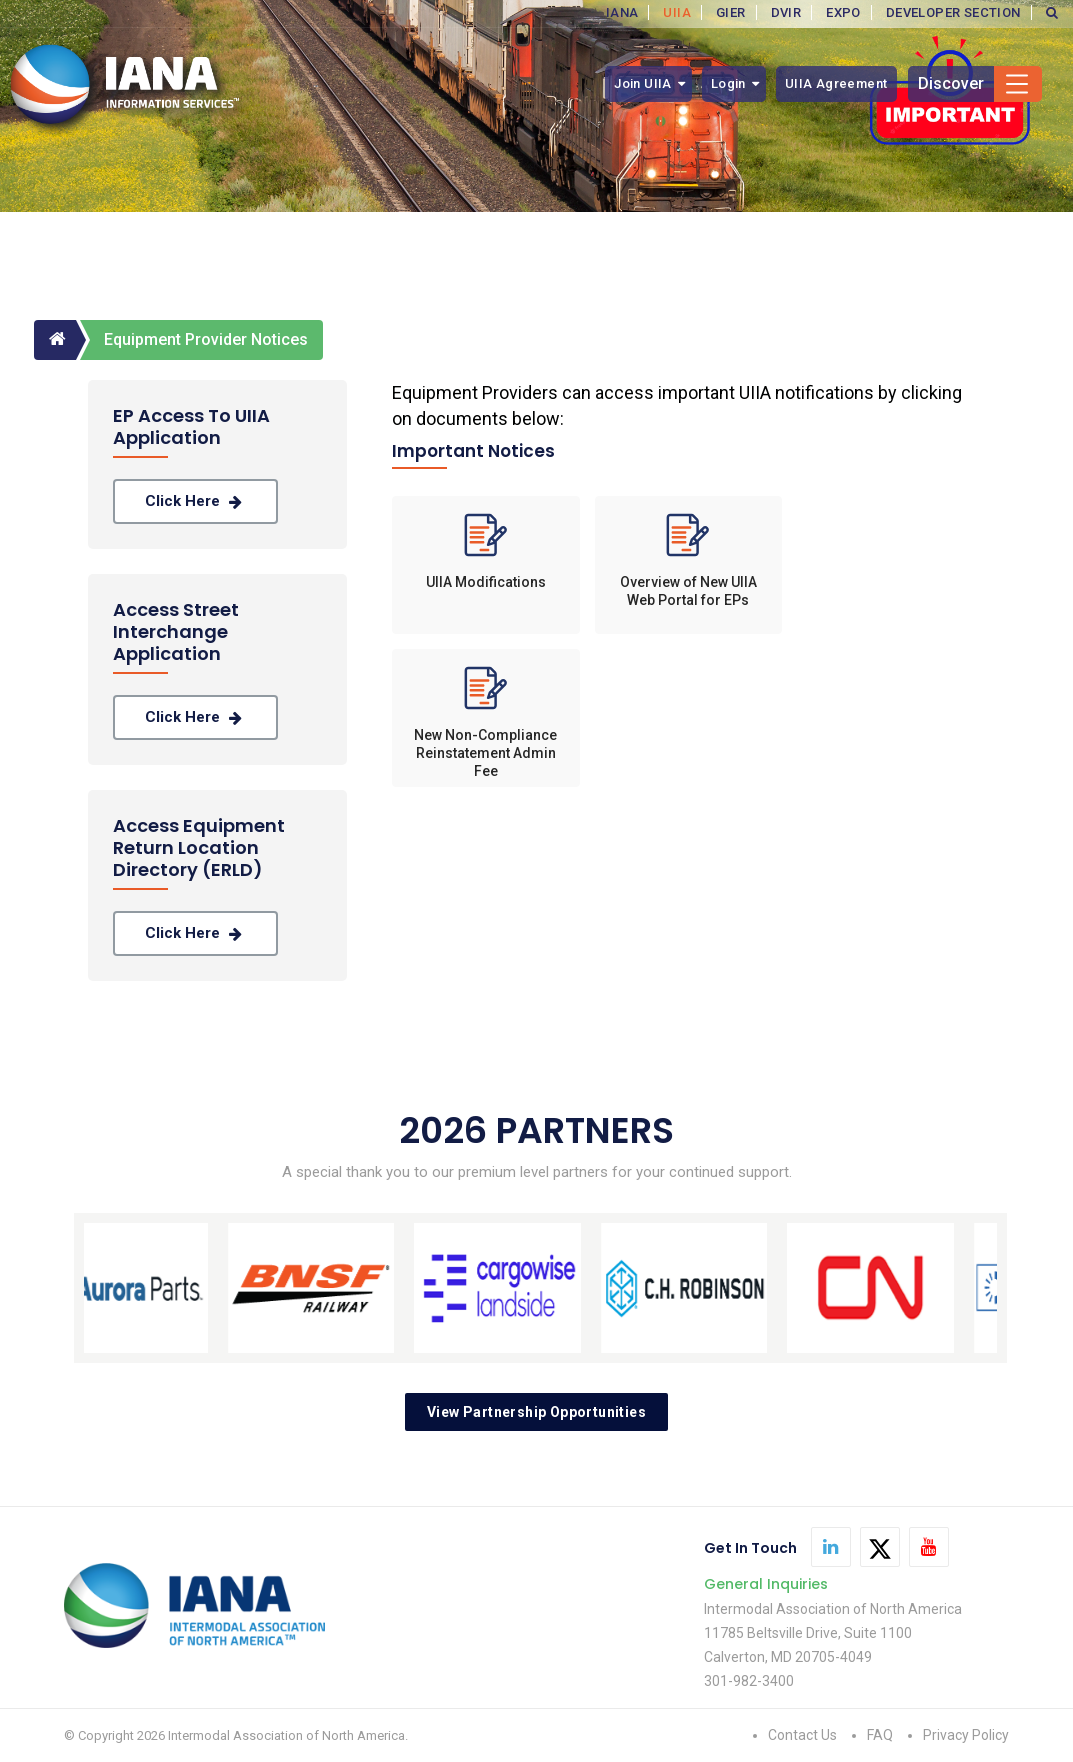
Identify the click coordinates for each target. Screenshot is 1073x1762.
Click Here (195, 501)
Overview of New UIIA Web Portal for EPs (688, 591)
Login (728, 83)
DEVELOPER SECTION (953, 12)
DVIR (786, 12)
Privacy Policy (966, 1735)
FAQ (880, 1735)
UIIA (677, 12)
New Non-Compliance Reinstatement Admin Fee (485, 746)
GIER (731, 12)
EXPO (843, 12)
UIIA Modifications (486, 582)
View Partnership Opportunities (536, 1412)
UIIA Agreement (836, 83)
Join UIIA (643, 83)
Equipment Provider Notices (206, 339)
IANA (622, 12)
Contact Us (802, 1735)
